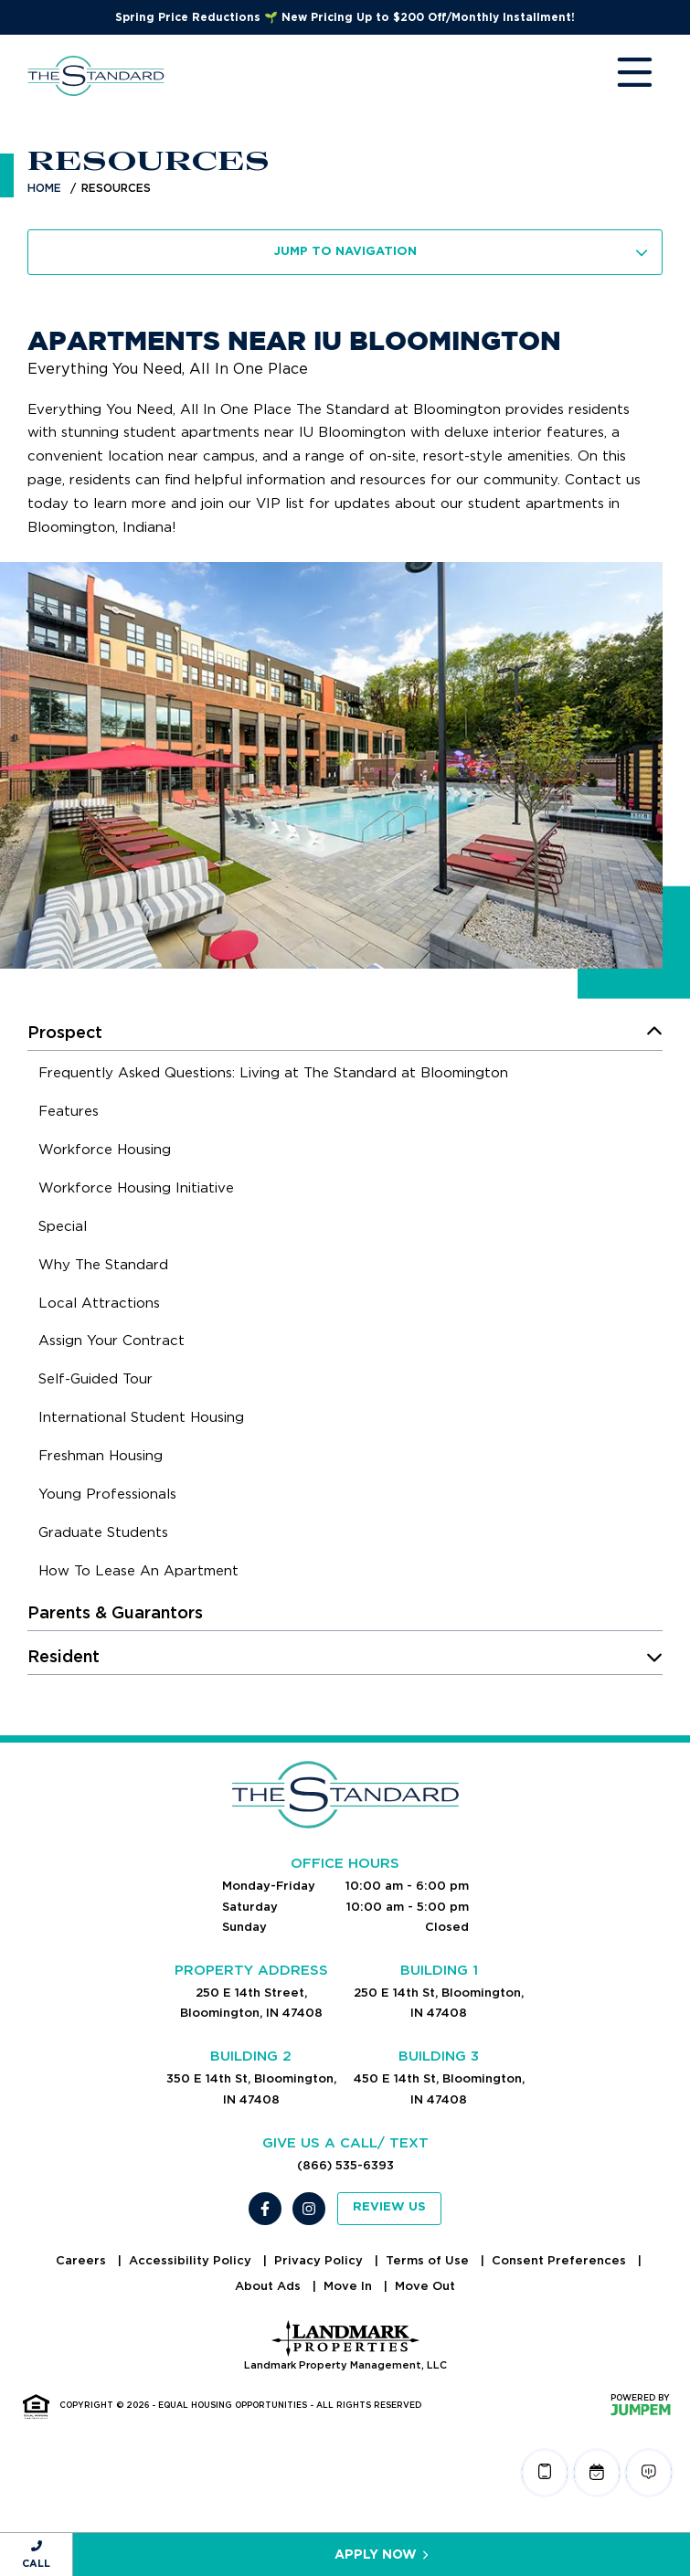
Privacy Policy (320, 2260)
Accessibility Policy (192, 2260)
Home (44, 188)
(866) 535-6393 (345, 2165)
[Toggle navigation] (617, 76)
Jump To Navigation (461, 252)
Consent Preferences (561, 2260)
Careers (83, 2260)
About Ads (269, 2286)
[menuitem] (273, 1075)
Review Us (389, 2207)
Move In (350, 2286)
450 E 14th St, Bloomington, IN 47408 (439, 2088)
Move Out (425, 2286)
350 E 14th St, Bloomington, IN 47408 (251, 2088)
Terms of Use (429, 2260)
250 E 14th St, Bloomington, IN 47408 (439, 2002)
